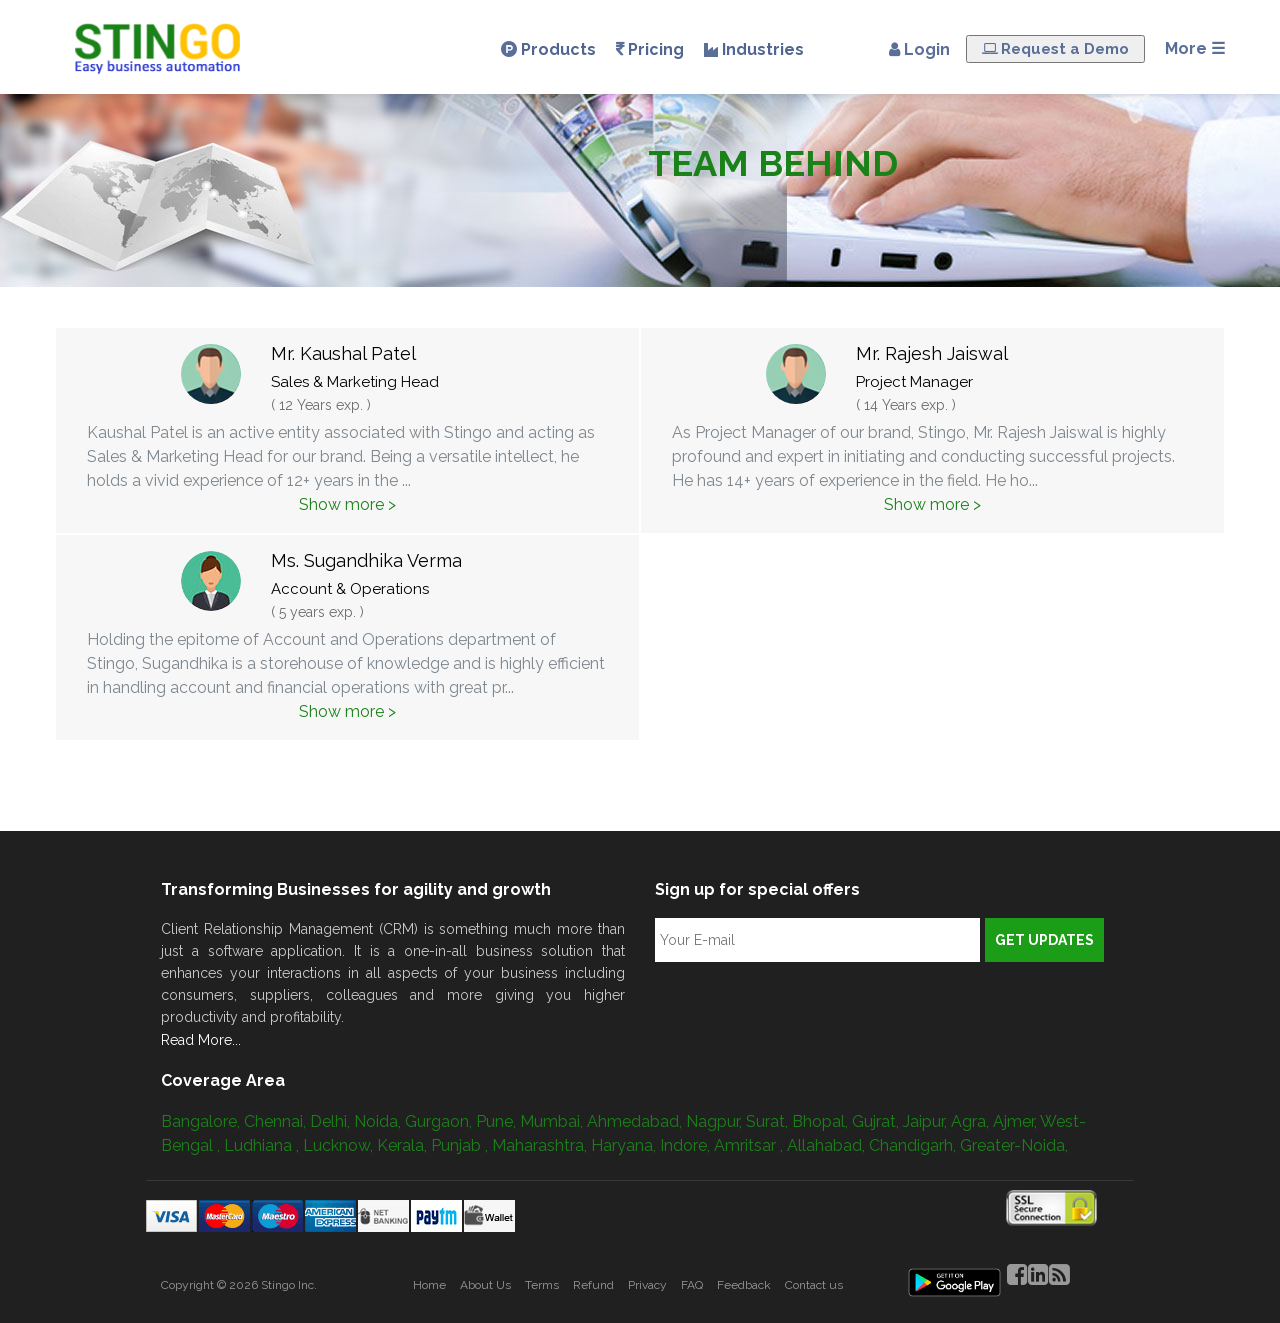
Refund (593, 1285)
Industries (754, 49)
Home (429, 1285)
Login (915, 49)
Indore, (687, 1145)
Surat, (769, 1121)
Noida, (379, 1121)
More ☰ (1195, 48)
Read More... (201, 1040)
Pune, (498, 1121)
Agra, (972, 1121)
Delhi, (332, 1121)
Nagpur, (716, 1121)
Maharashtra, (541, 1145)
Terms (542, 1285)
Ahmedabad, (636, 1121)
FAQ (692, 1285)
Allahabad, (828, 1145)
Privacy (647, 1285)
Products (548, 49)
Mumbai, (553, 1121)
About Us (485, 1285)
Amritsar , (750, 1145)
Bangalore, (202, 1121)
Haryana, (625, 1145)
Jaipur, (927, 1121)
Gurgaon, (440, 1121)
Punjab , (461, 1145)
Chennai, (277, 1121)
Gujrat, (877, 1121)
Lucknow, (340, 1145)
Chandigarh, (914, 1145)
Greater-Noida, (1014, 1145)
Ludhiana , (263, 1145)
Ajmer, (1016, 1121)
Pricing (650, 49)
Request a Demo (1055, 49)
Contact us (814, 1285)
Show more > (347, 504)
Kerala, (404, 1145)
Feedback (744, 1285)
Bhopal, (822, 1121)
